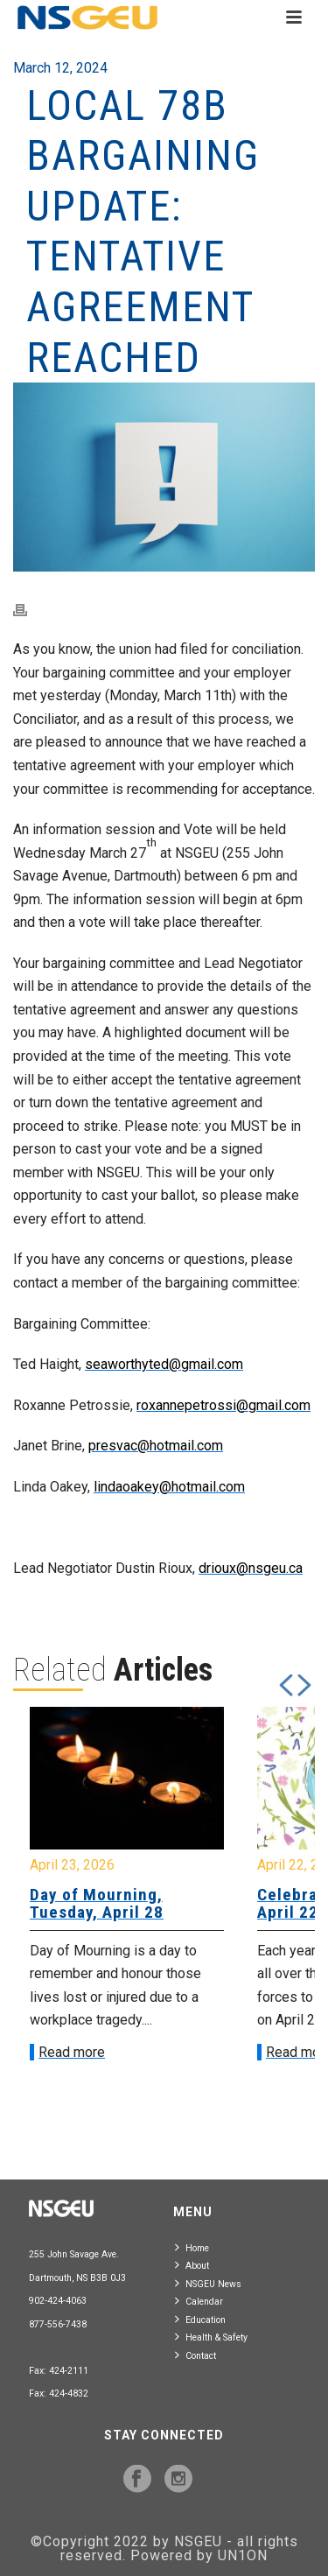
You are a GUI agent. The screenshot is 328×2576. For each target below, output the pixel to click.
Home (192, 2247)
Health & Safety (211, 2336)
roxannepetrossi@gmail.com (223, 1405)
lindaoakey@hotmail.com (169, 1486)
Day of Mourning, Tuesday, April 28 (97, 1903)
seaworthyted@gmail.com (164, 1364)
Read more (71, 2052)
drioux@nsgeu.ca (251, 1568)
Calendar (199, 2300)
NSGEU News (208, 2283)
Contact (195, 2355)
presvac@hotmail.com (155, 1445)
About (192, 2264)
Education (200, 2319)
